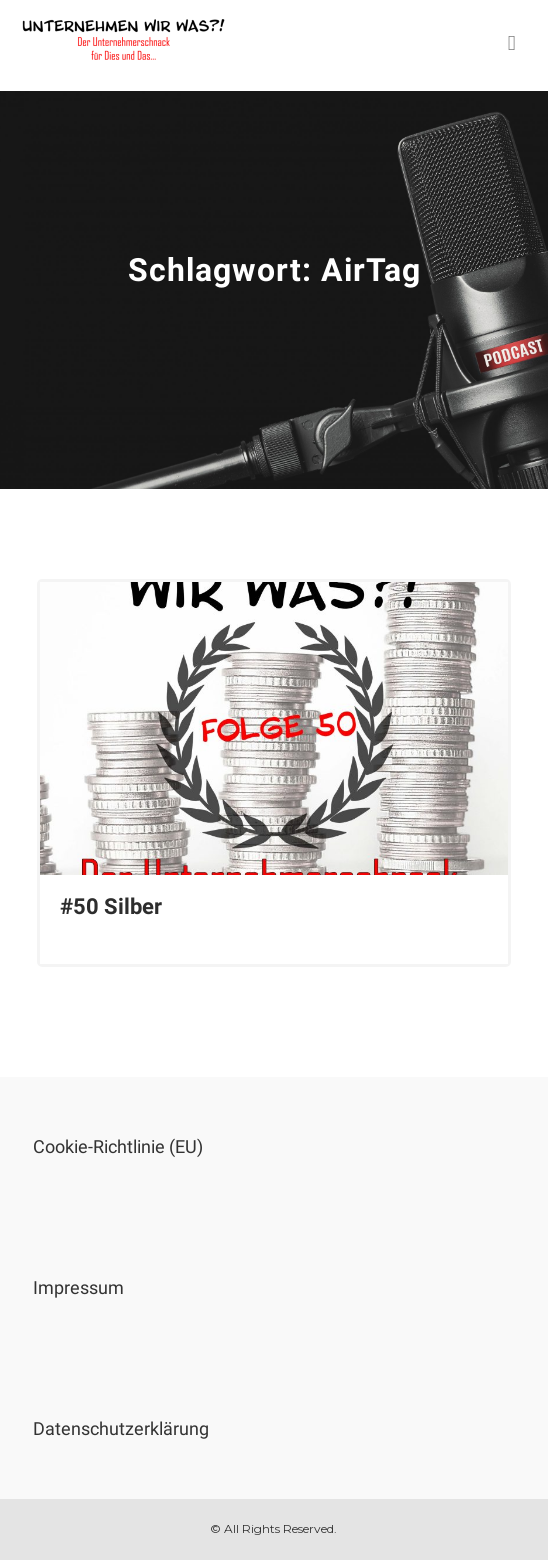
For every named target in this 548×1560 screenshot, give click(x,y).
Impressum (78, 1287)
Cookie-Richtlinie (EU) (118, 1146)
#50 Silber (111, 906)
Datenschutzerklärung (121, 1428)
